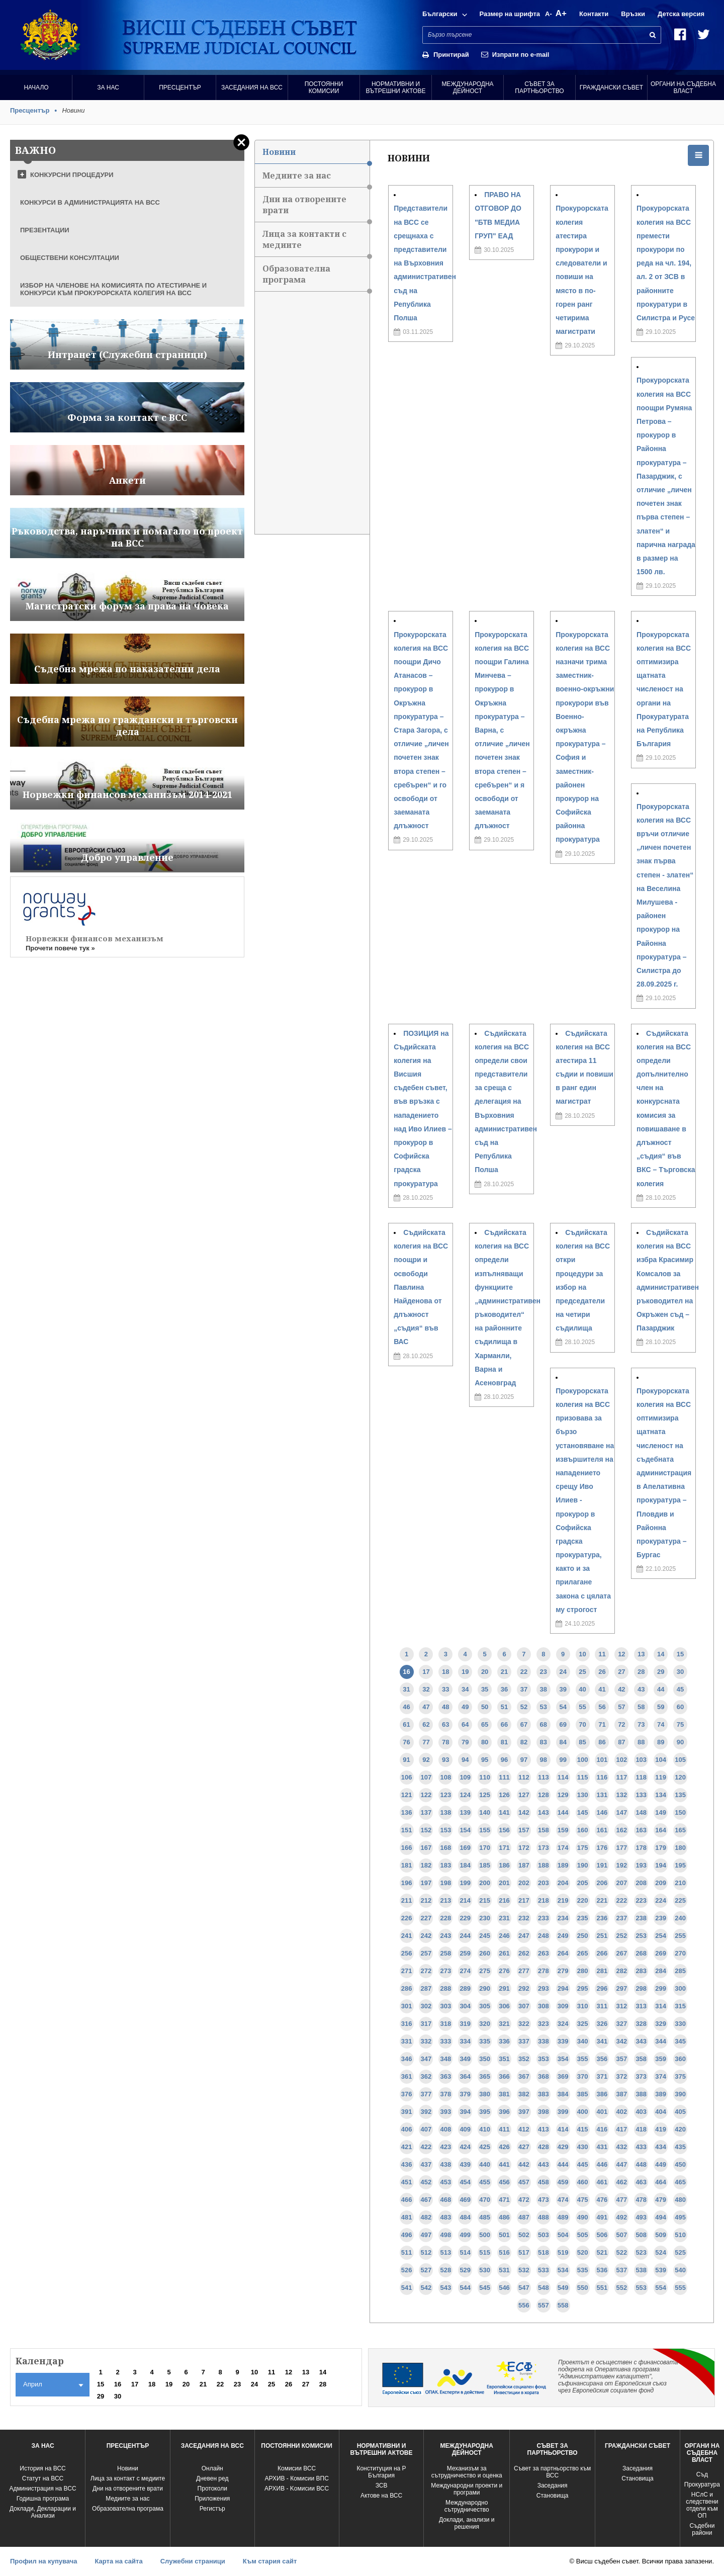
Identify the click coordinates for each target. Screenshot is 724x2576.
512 (426, 2252)
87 (621, 1742)
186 (504, 1865)
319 (465, 2023)
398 (543, 2111)
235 (582, 1918)
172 (523, 1847)
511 (406, 2252)
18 (445, 1671)
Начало (36, 87)
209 (660, 1883)
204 (563, 1883)
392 (426, 2111)
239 (660, 1918)
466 (406, 2199)
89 (660, 1742)
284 (660, 1971)
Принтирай (451, 54)
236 (602, 1918)
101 (602, 1759)
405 (680, 2111)
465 (680, 2182)
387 (621, 2094)
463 (641, 2182)
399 (563, 2111)
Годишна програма (43, 2498)
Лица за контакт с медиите (127, 2478)
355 (582, 2059)
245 (484, 1935)
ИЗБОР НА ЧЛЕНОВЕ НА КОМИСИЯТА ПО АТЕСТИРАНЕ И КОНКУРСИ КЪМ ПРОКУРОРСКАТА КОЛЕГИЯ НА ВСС (113, 289)
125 (484, 1795)
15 (680, 1654)
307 (523, 2006)
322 (523, 2023)
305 (484, 2006)
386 (602, 2094)
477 (621, 2199)
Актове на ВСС (381, 2495)
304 (465, 2006)
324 (563, 2023)
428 (543, 2147)
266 (602, 1953)
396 (504, 2111)
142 (523, 1812)
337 (523, 2041)
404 (660, 2111)
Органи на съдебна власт (683, 87)
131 (602, 1795)
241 (406, 1935)
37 (523, 1689)
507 (621, 2235)
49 (465, 1707)
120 (680, 1777)
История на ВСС (42, 2468)
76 (406, 1742)
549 (563, 2287)
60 (680, 1707)
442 (523, 2164)
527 (426, 2270)
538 (641, 2270)
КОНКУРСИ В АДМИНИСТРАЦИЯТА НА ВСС (90, 202)
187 (523, 1865)
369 (563, 2076)
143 (543, 1812)
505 (582, 2235)
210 (680, 1883)
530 (484, 2270)
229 (465, 1918)
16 (406, 1671)
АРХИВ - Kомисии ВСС (296, 2488)
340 (582, 2041)
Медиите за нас (315, 179)
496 (406, 2235)
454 (465, 2182)
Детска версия (681, 14)
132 (621, 1795)
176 (602, 1847)
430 (582, 2147)
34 (465, 1689)
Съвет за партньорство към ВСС (552, 2472)
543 (445, 2287)
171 (504, 1847)
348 (445, 2059)
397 (523, 2111)
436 (406, 2164)
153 (445, 1830)
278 (543, 1971)
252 (621, 1935)
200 (484, 1883)
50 (484, 1707)
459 (563, 2182)
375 (680, 2076)
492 (621, 2217)
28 (641, 1671)
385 (582, 2094)
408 (445, 2129)
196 (406, 1883)
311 (602, 2006)
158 (543, 1830)
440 (484, 2164)
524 (660, 2252)
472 (523, 2199)
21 (504, 1671)
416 (602, 2129)
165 (680, 1830)
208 (641, 1883)
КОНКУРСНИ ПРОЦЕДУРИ (72, 175)
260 (484, 1953)
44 (660, 1689)
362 (426, 2076)
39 (562, 1689)
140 (484, 1812)
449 (660, 2164)
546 (504, 2287)
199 (465, 1883)
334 (465, 2041)
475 (582, 2199)
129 (563, 1795)
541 (406, 2287)
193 (641, 1865)
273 (445, 1971)
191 (602, 1865)
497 (426, 2235)
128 (543, 1795)
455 (484, 2182)
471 (504, 2199)
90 (680, 1742)
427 (523, 2147)
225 (680, 1900)
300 (680, 1988)
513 (445, 2252)
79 (465, 1742)
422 (426, 2147)
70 (582, 1724)
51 (504, 1707)
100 (582, 1759)
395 (484, 2111)
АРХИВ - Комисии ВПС (296, 2478)
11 (601, 1654)
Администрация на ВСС (42, 2488)
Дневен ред (212, 2478)
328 (641, 2023)
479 (660, 2199)
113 (543, 1777)
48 (445, 1707)
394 (465, 2111)
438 (445, 2164)
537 (621, 2270)
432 (621, 2147)
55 (582, 1707)
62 (425, 1724)
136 (406, 1812)
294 (563, 1988)
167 (426, 1847)
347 (426, 2059)
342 (621, 2041)
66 (504, 1724)
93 (445, 1759)
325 (582, 2023)
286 (406, 1988)
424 (465, 2147)
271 (406, 1971)
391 (406, 2111)
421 (406, 2147)
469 (465, 2199)
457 (523, 2182)
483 (445, 2217)
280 (582, 1971)
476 (602, 2199)
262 (523, 1953)
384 (563, 2094)
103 (641, 1759)
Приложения (212, 2498)
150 (680, 1812)
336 (504, 2041)
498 (445, 2235)
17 (425, 1671)
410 (484, 2129)
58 (641, 1707)
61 (406, 1724)
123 (445, 1795)
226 (406, 1918)
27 (621, 1671)
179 (660, 1847)
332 (426, 2041)
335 (484, 2041)
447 (621, 2164)
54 (562, 1707)
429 (563, 2147)
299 (660, 1988)
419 (660, 2129)
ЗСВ (382, 2485)
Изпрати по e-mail (521, 54)
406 (406, 2129)
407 (426, 2129)
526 (406, 2270)
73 (641, 1724)
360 (680, 2059)
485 (484, 2217)
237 (621, 1918)
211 (406, 1900)
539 (660, 2270)
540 (680, 2270)
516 (504, 2252)
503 (543, 2235)
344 (660, 2041)
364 (465, 2076)
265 (582, 1953)
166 (406, 1847)
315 (680, 2006)
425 (484, 2147)
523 (641, 2252)
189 (563, 1865)
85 (582, 1742)
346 (406, 2059)
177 (621, 1847)
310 (582, 2006)
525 (680, 2252)
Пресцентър (180, 87)
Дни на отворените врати (315, 208)
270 (680, 1953)
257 (426, 1953)
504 (563, 2235)
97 (523, 1759)
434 (660, 2147)
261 (504, 1953)
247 (523, 1935)
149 (660, 1812)
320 (484, 2023)
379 (465, 2094)
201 (504, 1883)
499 (465, 2235)
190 (582, 1865)
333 (445, 2041)
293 (543, 1988)
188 (543, 1865)
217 (523, 1900)
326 (602, 2023)
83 (543, 1742)
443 (543, 2164)
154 (465, 1830)
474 (563, 2199)
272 (426, 1971)
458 (543, 2182)
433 (641, 2147)
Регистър (212, 2508)
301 (406, 2006)
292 (523, 1988)
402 (621, 2111)
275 (484, 1971)
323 (543, 2023)
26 (601, 1671)
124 (465, 1795)
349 (465, 2059)
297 (621, 1988)
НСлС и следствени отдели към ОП (702, 2505)
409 (465, 2129)
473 (543, 2199)
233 (543, 1918)
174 (563, 1847)
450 (680, 2164)
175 (582, 1847)
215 (484, 1900)
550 (582, 2287)
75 (680, 1724)
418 (641, 2129)
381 (504, 2094)
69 (562, 1724)
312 (621, 2006)
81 (504, 1742)
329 (660, 2023)
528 (445, 2270)
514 (465, 2252)
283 (641, 1971)
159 (563, 1830)
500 (484, 2235)
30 (680, 1671)
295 (582, 1988)
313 (641, 2006)
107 (426, 1777)
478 (641, 2199)
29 (660, 1671)
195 (680, 1865)
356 (602, 2059)
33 (445, 1689)
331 (406, 2041)
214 (465, 1900)
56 (601, 1707)
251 (602, 1935)
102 (621, 1759)
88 (641, 1742)
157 (523, 1830)
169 (465, 1847)
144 (563, 1812)
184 (465, 1865)
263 (543, 1953)
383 (543, 2094)
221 (602, 1900)
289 (465, 1988)
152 (426, 1830)
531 (504, 2270)
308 (543, 2006)
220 (582, 1900)
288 (445, 1988)
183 (445, 1865)
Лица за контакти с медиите (315, 242)
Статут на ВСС (42, 2478)
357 (621, 2059)
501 (504, 2235)
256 (406, 1953)
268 (641, 1953)
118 (641, 1777)
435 (680, 2147)
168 (445, 1847)
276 (504, 1971)
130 (582, 1795)
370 (582, 2076)
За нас (108, 87)
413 (543, 2129)
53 (543, 1707)
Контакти (593, 14)
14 (660, 1654)
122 (426, 1795)
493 (641, 2217)
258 (445, 1953)
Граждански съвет (611, 87)
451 (406, 2182)
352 (523, 2059)
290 (484, 1988)
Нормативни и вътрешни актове (396, 87)
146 (602, 1812)
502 (523, 2235)
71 (601, 1724)
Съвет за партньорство (539, 87)
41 (601, 1689)
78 (445, 1742)
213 (445, 1900)
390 (680, 2094)
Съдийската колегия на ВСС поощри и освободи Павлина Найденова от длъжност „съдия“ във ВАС (421, 1287)
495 (680, 2217)
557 (543, 2305)
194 (660, 1865)
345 (680, 2041)
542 (426, 2287)
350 (484, 2059)
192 (621, 1865)
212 (426, 1900)
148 (641, 1812)
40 (582, 1689)
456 (504, 2182)
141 (504, 1812)
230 (484, 1918)
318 (445, 2023)
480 (680, 2199)
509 (660, 2235)
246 (504, 1935)
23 (543, 1671)
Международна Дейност (467, 87)
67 (523, 1724)
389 (660, 2094)
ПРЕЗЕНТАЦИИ (44, 230)
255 (680, 1935)
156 (504, 1830)
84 (562, 1742)
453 (445, 2182)
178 (641, 1847)
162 (621, 1830)
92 (425, 1759)
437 (426, 2164)
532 (523, 2270)
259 (465, 1953)
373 (641, 2076)
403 (641, 2111)
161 (602, 1830)
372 (621, 2076)
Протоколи (212, 2488)
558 (563, 2305)
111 (504, 1777)
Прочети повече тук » (60, 948)
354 (563, 2059)
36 (504, 1689)
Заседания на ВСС (252, 87)
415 (582, 2129)
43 (641, 1689)
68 (543, 1724)
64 (465, 1724)
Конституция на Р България (381, 2472)
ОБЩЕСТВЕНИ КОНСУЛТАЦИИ (69, 257)
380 (484, 2094)
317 (426, 2023)
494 (660, 2217)
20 (484, 1671)
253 (641, 1935)
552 (621, 2287)
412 (523, 2129)
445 (582, 2164)
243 (445, 1935)
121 (406, 1795)
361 (406, 2076)
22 (523, 1671)
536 (602, 2270)
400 (582, 2111)
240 (680, 1918)
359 (660, 2059)
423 (445, 2147)
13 (641, 1654)
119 (660, 1777)
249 (563, 1935)
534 (563, 2270)
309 (563, 2006)
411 (504, 2129)
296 (602, 1988)
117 (621, 1777)
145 (582, 1812)
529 (465, 2270)
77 (425, 1742)
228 (445, 1918)
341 (602, 2041)
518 (543, 2252)
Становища (552, 2495)
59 (660, 1707)
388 (641, 2094)
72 (621, 1724)
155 (484, 1830)
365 (484, 2076)
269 (660, 1953)
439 (465, 2164)
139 (465, 1812)
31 (406, 1689)
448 (641, 2164)
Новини (315, 155)
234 (563, 1918)
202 (523, 1883)
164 (660, 1830)
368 (543, 2076)
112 (523, 1777)
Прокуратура (702, 2484)
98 (543, 1759)
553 (641, 2287)
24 (562, 1671)
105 (680, 1759)
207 (621, 1883)
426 (504, 2147)
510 (680, 2235)
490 (582, 2217)
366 (504, 2076)
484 (465, 2217)
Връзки (633, 14)
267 (621, 1953)
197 (426, 1883)
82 (523, 1742)
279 (563, 1971)
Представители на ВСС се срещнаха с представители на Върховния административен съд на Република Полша (425, 263)
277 (523, 1971)
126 (504, 1795)
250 (582, 1935)
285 (680, 1971)
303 (445, 2006)
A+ (561, 13)
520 (582, 2252)
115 (582, 1777)
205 (582, 1883)
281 (602, 1971)
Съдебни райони (701, 2529)
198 (445, 1883)
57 (621, 1707)
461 (602, 2182)
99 (562, 1759)
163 (641, 1830)
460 (582, 2182)
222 (621, 1900)
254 (660, 1935)
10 (582, 1654)
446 (602, 2164)
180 (680, 1847)
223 (641, 1900)
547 (523, 2287)
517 (523, 2252)
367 (523, 2076)
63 (445, 1724)
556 (523, 2305)
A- (548, 14)
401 (602, 2111)
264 (563, 1953)
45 (680, 1689)
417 (621, 2129)
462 (621, 2182)
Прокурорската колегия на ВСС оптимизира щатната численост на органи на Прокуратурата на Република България (664, 689)
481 (406, 2217)
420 (680, 2129)
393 (445, 2111)
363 (445, 2076)
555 (680, 2287)
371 (602, 2076)
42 (621, 1689)
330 (680, 2023)
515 (484, 2252)
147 (621, 1812)
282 (621, 1971)
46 (406, 1707)
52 (523, 1707)
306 (504, 2006)
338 (543, 2041)
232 (523, 1918)
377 (426, 2094)
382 (523, 2094)
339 (563, 2041)
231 (504, 1918)
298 (641, 1988)
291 (504, 1988)
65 (484, 1724)
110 (484, 1777)
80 (484, 1742)
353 (543, 2059)
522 (621, 2252)
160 (582, 1830)
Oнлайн (212, 2468)
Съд (702, 2474)
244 (465, 1935)
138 (445, 1812)
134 (660, 1795)
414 (563, 2129)
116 (602, 1777)
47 (425, 1707)
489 (563, 2217)
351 (504, 2059)
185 (484, 1865)
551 (602, 2287)
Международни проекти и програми (466, 2489)
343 (641, 2041)
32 (425, 1689)
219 (563, 1900)
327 (621, 2023)
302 (426, 2006)
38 (543, 1689)
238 (641, 1918)
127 (523, 1795)
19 (465, 1671)
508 (641, 2235)
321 (504, 2023)
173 (543, 1847)
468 (445, 2199)
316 (406, 2023)
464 (660, 2182)
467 (426, 2199)
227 (426, 1918)
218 (543, 1900)
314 (660, 2006)
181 (406, 1865)
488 (543, 2217)
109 (465, 1777)
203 (543, 1883)
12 (621, 1654)
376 (406, 2094)
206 (602, 1883)
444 (563, 2164)
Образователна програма (315, 277)
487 (523, 2217)
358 (641, 2059)
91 (406, 1759)
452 (426, 2182)
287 (426, 1988)
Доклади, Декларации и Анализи (43, 2512)
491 (602, 2217)
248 (543, 1935)
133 (641, 1795)
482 (426, 2217)
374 (660, 2076)
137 (426, 1812)
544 (465, 2287)
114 (563, 1777)
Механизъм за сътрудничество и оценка (466, 2472)
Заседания (552, 2485)
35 (484, 1689)
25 (582, 1671)
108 (445, 1777)
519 (563, 2252)
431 (602, 2147)
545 (484, 2287)
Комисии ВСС (297, 2468)
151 (406, 1830)
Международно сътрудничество (466, 2506)
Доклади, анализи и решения (466, 2523)
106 (406, 1777)
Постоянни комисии (324, 87)
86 (601, 1742)
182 (426, 1865)
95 (484, 1759)
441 (504, 2164)
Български (439, 14)
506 (602, 2235)
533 (543, 2270)
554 (660, 2287)
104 (660, 1759)
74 (660, 1724)
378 (445, 2094)
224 (660, 1900)
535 (582, 2270)
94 (465, 1759)
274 (465, 1971)
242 (426, 1935)
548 (543, 2287)
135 (680, 1795)
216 (504, 1900)
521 (602, 2252)
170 (484, 1847)
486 (504, 2217)
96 (504, 1759)
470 (484, 2199)
